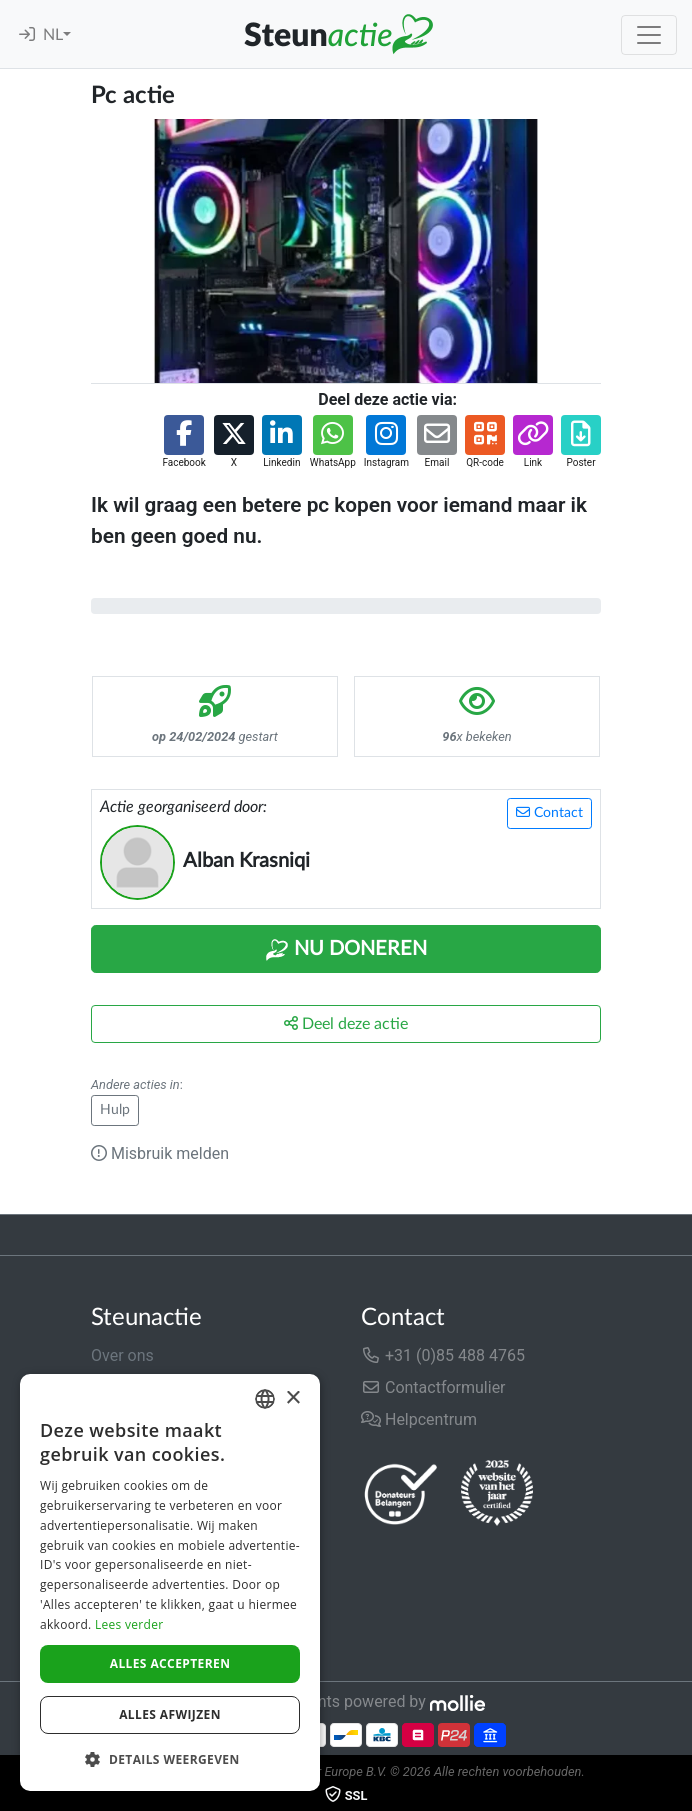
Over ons (122, 1355)
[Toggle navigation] (649, 35)
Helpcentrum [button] (419, 1419)
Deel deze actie (346, 1023)
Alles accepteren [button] (170, 1663)
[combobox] (265, 1399)
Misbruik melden (160, 1153)
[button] (183, 442)
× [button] (292, 1398)
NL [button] (53, 35)
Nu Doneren (346, 950)
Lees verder (129, 1624)
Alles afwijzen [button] (170, 1714)
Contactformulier (433, 1387)
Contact (549, 812)
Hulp (115, 1110)
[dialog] (170, 1582)
